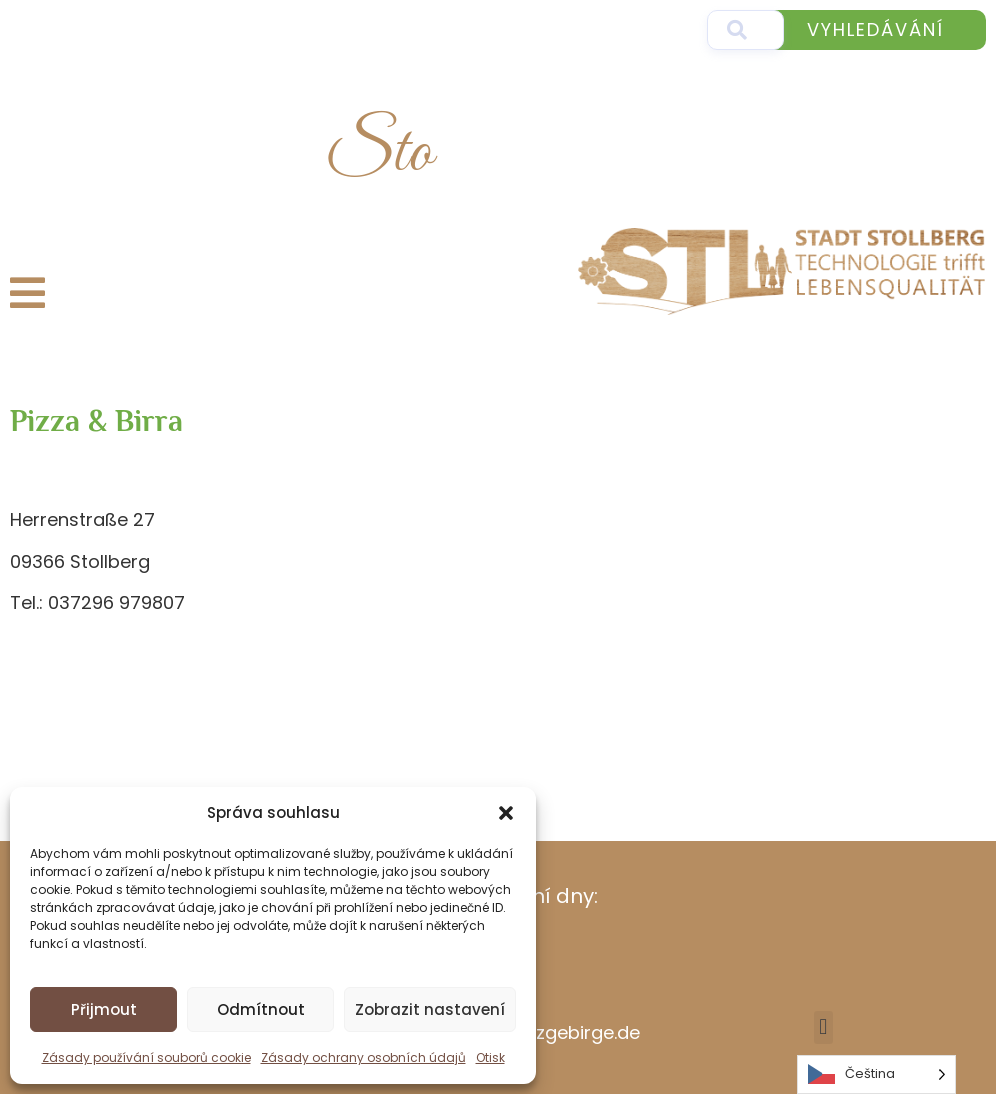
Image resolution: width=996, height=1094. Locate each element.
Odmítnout (261, 1009)
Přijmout (104, 1009)
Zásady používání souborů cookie (146, 1057)
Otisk (490, 1057)
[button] (506, 813)
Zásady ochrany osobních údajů (363, 1057)
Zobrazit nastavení (430, 1009)
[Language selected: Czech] (876, 1074)
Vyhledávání (875, 29)
